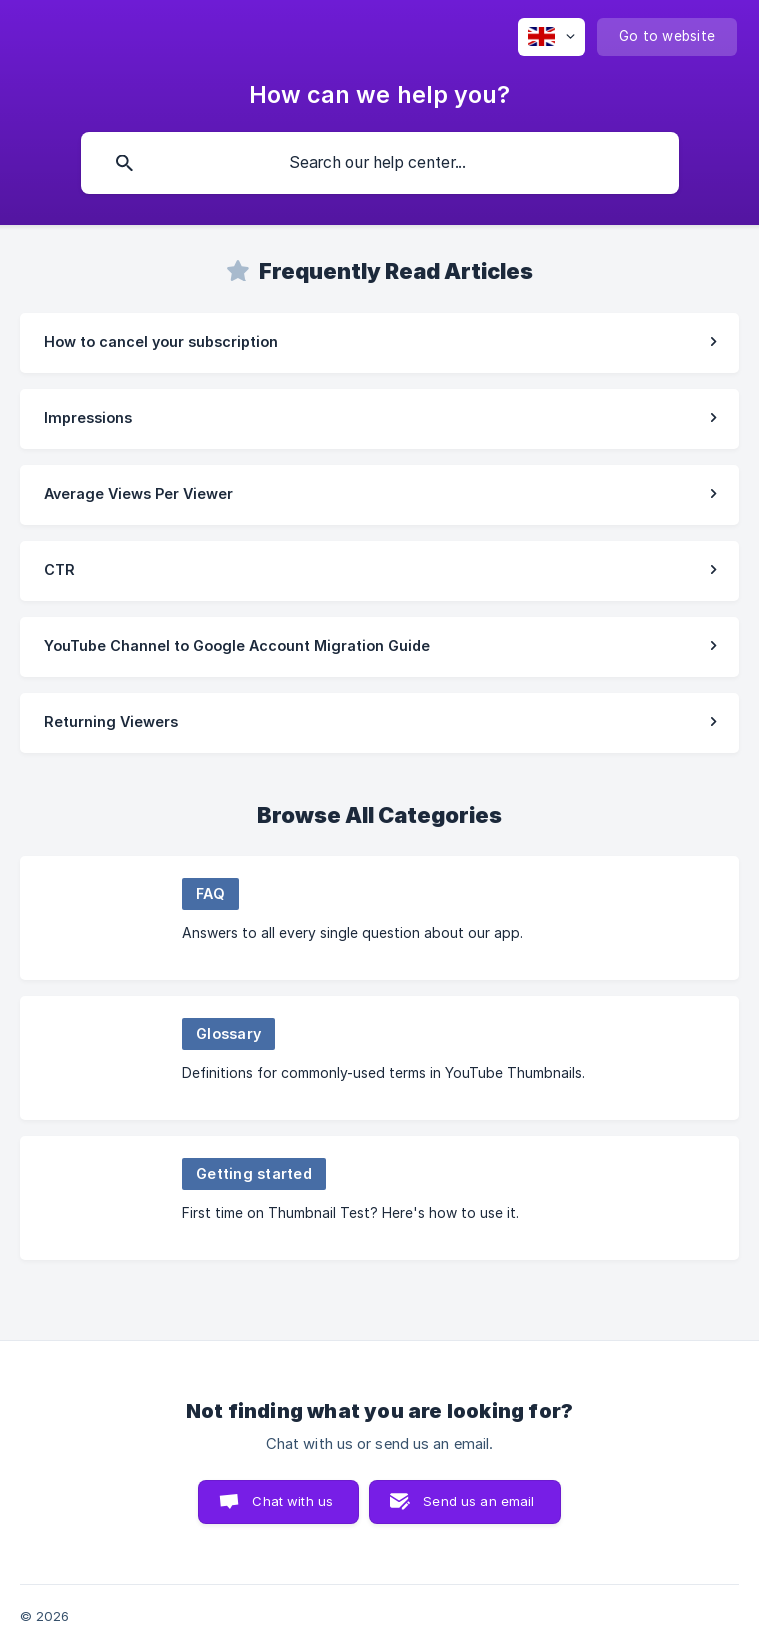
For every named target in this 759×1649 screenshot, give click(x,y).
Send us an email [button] (478, 1501)
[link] (379, 343)
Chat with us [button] (292, 1501)
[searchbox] (380, 163)
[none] (551, 37)
